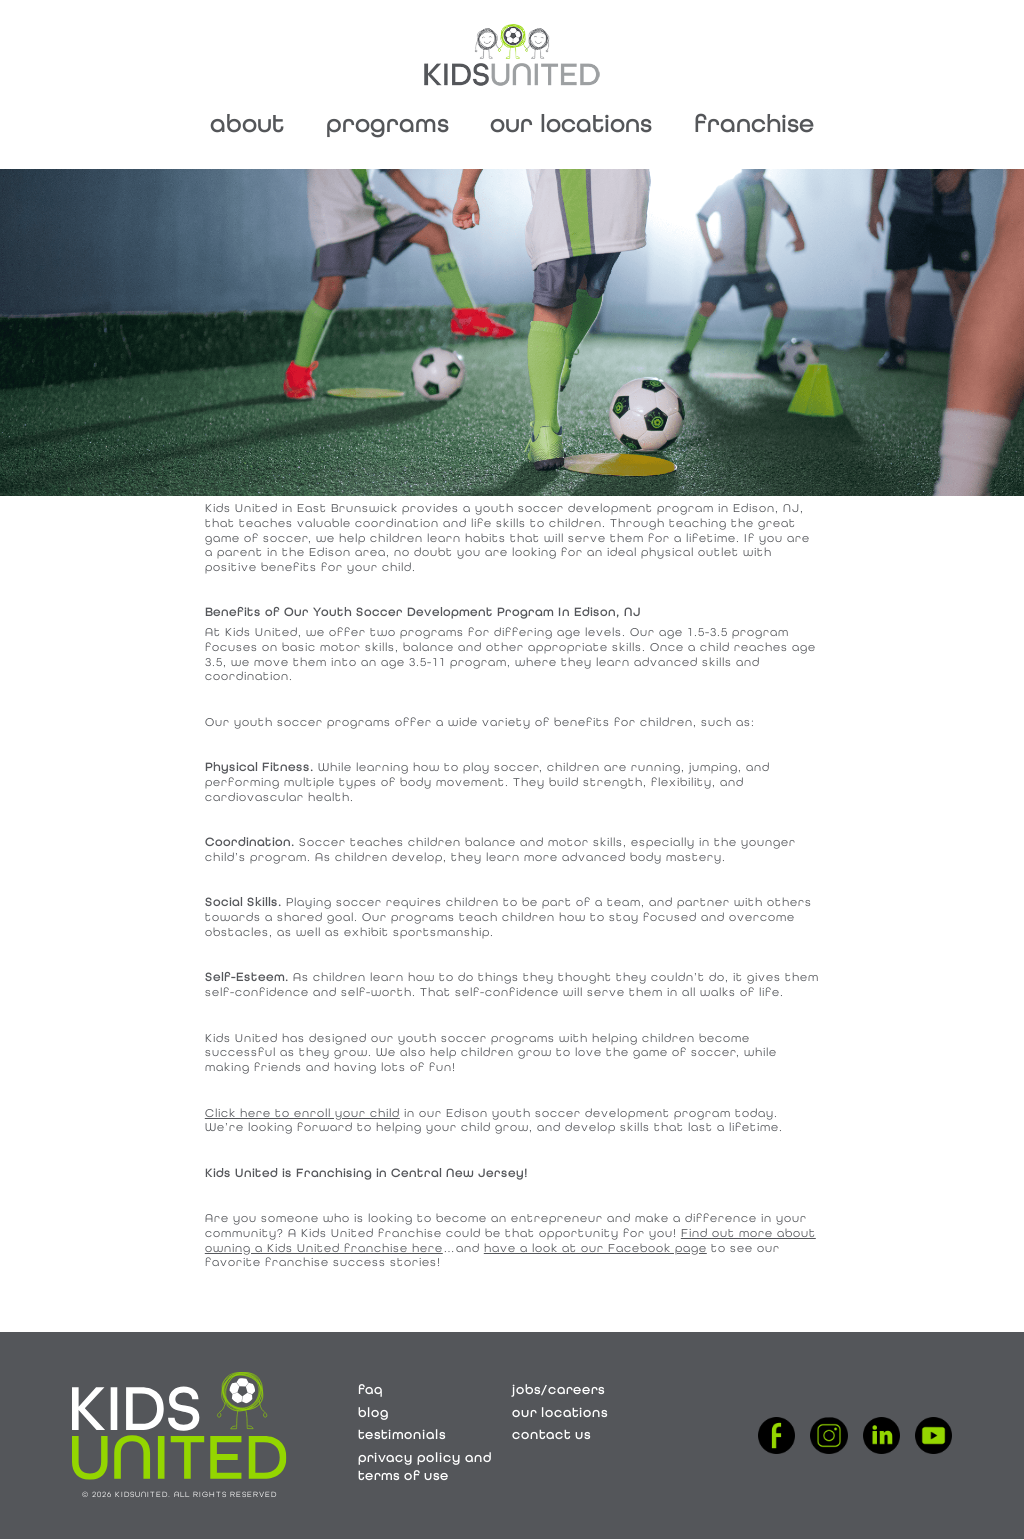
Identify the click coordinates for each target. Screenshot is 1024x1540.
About (247, 123)
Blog (373, 1412)
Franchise (754, 123)
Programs (387, 123)
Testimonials (402, 1434)
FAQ (370, 1389)
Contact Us (551, 1434)
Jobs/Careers (558, 1389)
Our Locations (571, 123)
